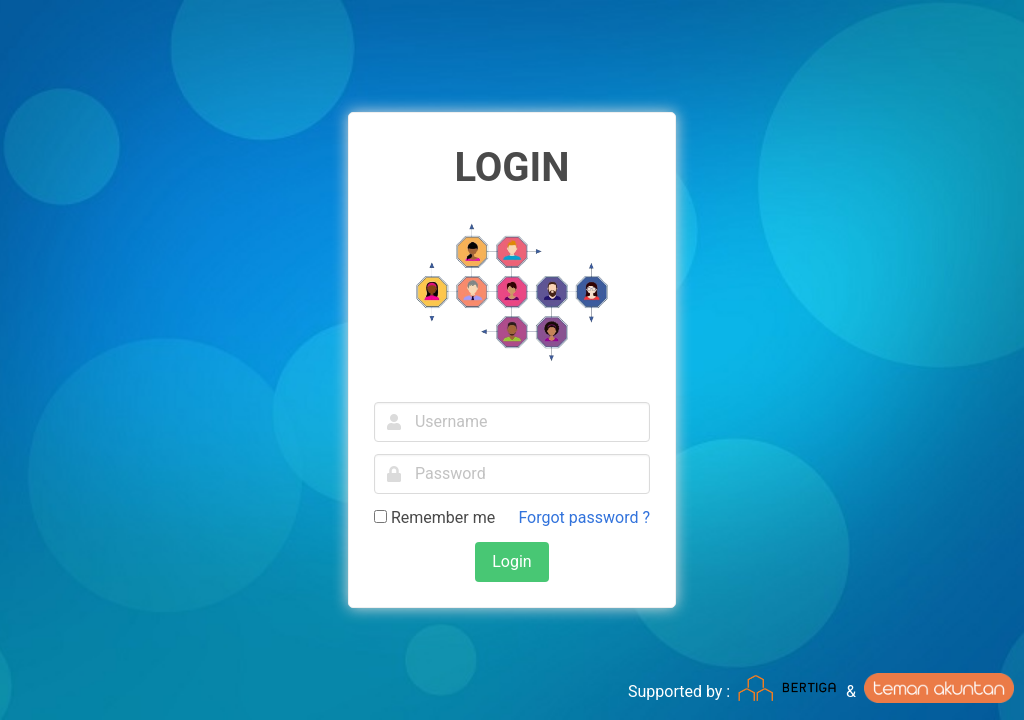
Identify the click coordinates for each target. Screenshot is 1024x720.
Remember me (434, 517)
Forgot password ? (584, 517)
